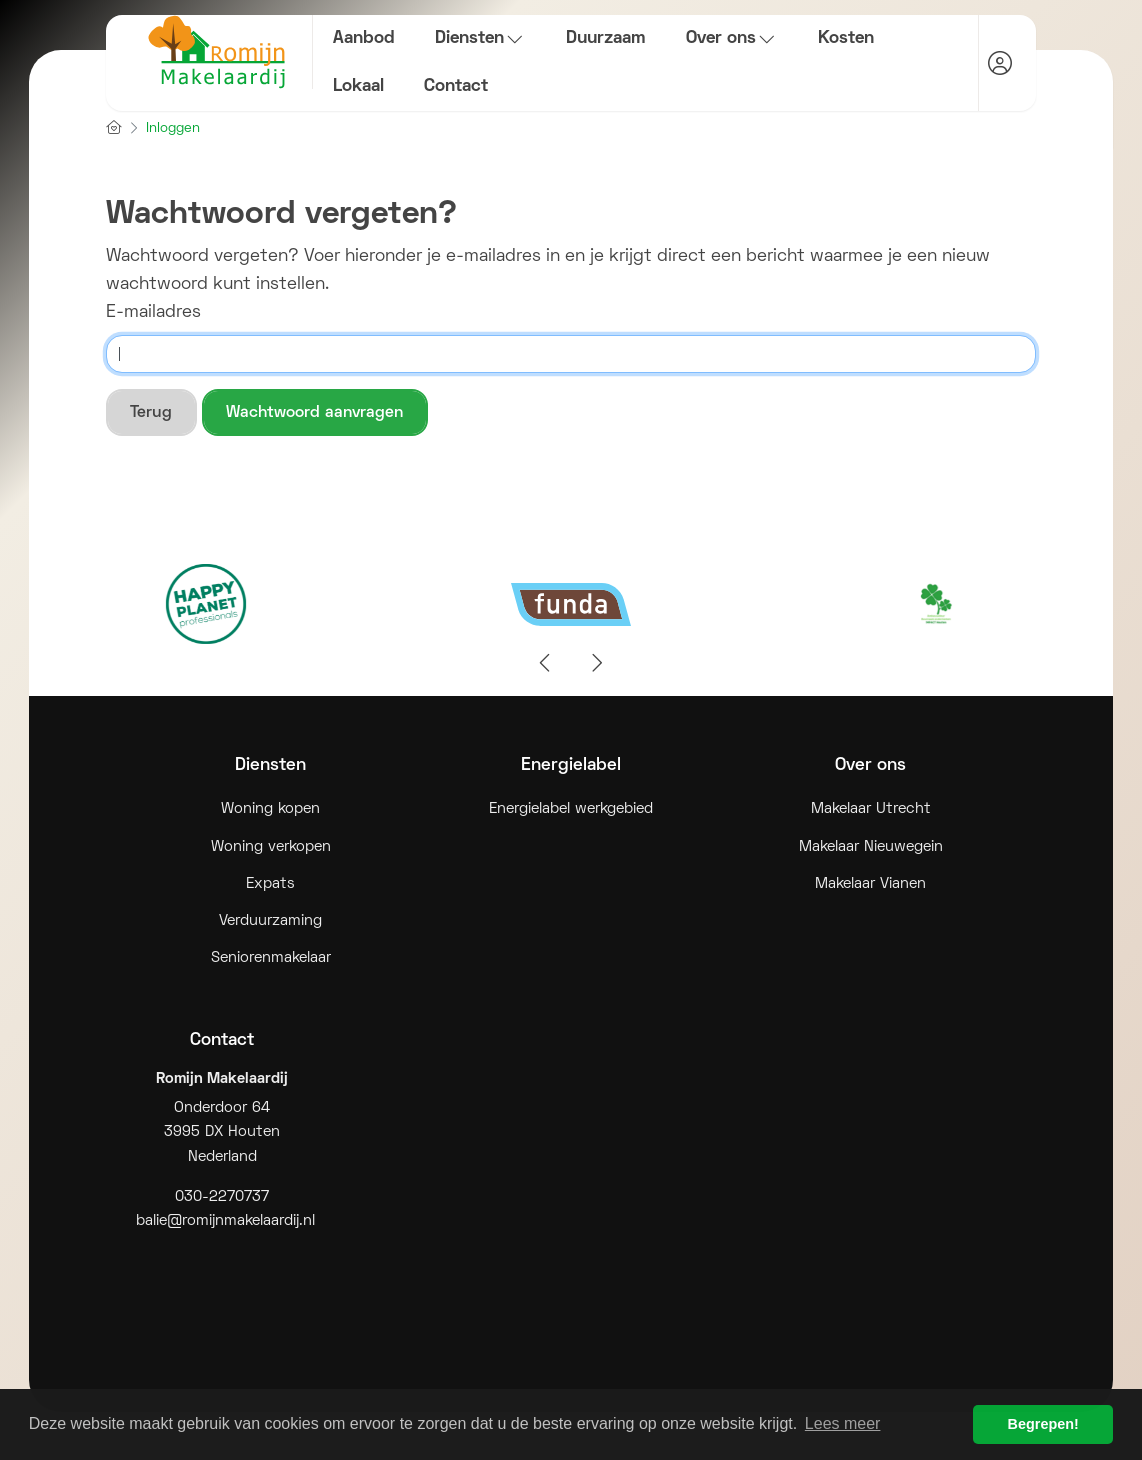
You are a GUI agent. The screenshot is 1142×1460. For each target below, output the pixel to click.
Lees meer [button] (843, 1423)
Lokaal (358, 87)
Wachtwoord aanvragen (314, 413)
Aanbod (364, 39)
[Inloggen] (1000, 63)
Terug (151, 413)
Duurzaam (606, 39)
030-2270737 (222, 1198)
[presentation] (546, 664)
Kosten (846, 39)
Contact (456, 87)
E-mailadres (153, 313)
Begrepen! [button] (1043, 1424)
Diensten (480, 39)
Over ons (732, 39)
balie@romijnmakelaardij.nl (225, 1222)
